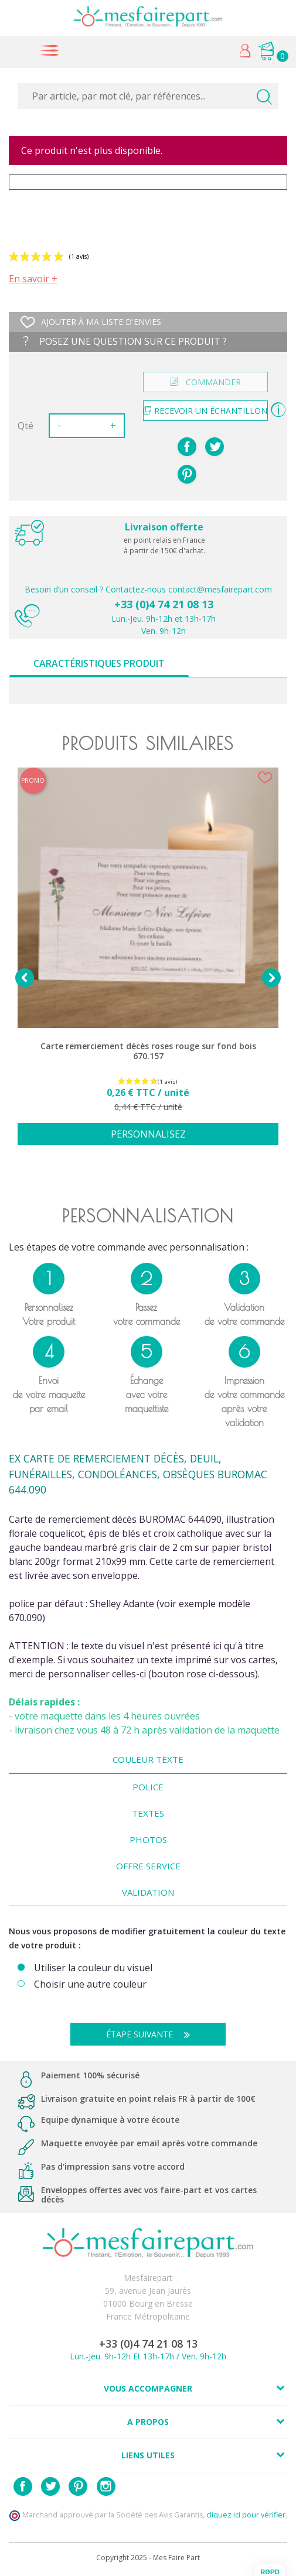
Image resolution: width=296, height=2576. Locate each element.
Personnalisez (148, 1134)
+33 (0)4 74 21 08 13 (163, 604)
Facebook (22, 2486)
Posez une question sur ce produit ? (125, 341)
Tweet (214, 446)
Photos (148, 1839)
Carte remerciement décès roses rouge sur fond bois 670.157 (148, 1051)
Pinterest (187, 474)
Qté (25, 425)
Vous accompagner (148, 2388)
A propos (148, 2421)
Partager (187, 446)
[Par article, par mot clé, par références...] (148, 96)
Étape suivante (152, 2034)
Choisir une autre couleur (90, 1984)
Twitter (50, 2486)
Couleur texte (148, 1759)
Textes (148, 1813)
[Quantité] (85, 426)
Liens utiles (148, 2455)
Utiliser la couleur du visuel (93, 1968)
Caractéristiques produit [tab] (99, 663)
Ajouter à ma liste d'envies (91, 322)
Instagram (106, 2486)
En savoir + (33, 278)
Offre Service (148, 1866)
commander (206, 382)
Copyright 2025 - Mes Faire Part (148, 2558)
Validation (148, 1892)
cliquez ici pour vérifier (245, 2515)
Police (148, 1787)
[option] (148, 963)
